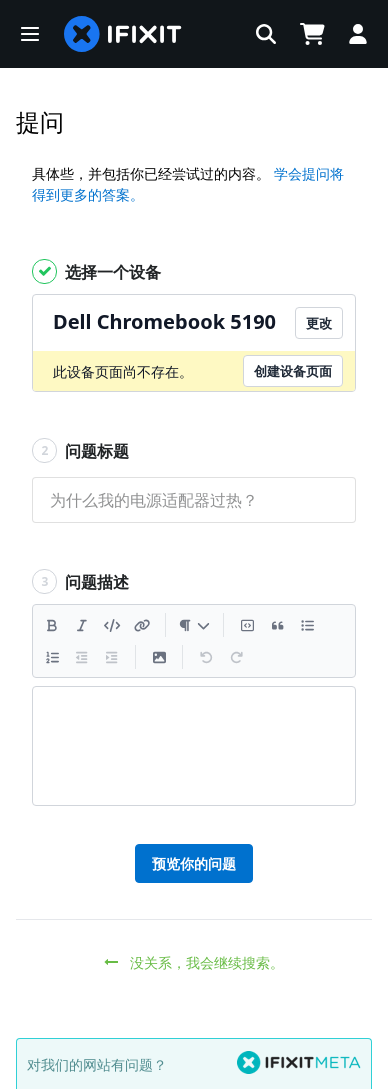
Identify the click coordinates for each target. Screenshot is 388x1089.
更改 (319, 323)
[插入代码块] (247, 625)
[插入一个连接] (142, 625)
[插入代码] (112, 625)
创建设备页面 (293, 371)
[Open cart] (312, 34)
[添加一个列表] (307, 625)
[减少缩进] (82, 657)
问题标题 (80, 450)
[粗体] (52, 625)
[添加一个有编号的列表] (52, 657)
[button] (30, 34)
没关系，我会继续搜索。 (194, 962)
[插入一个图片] (159, 657)
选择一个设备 (96, 271)
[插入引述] (277, 625)
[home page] (123, 34)
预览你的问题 (194, 863)
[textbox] (194, 746)
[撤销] (206, 657)
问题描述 (80, 581)
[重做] (236, 657)
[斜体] (82, 625)
